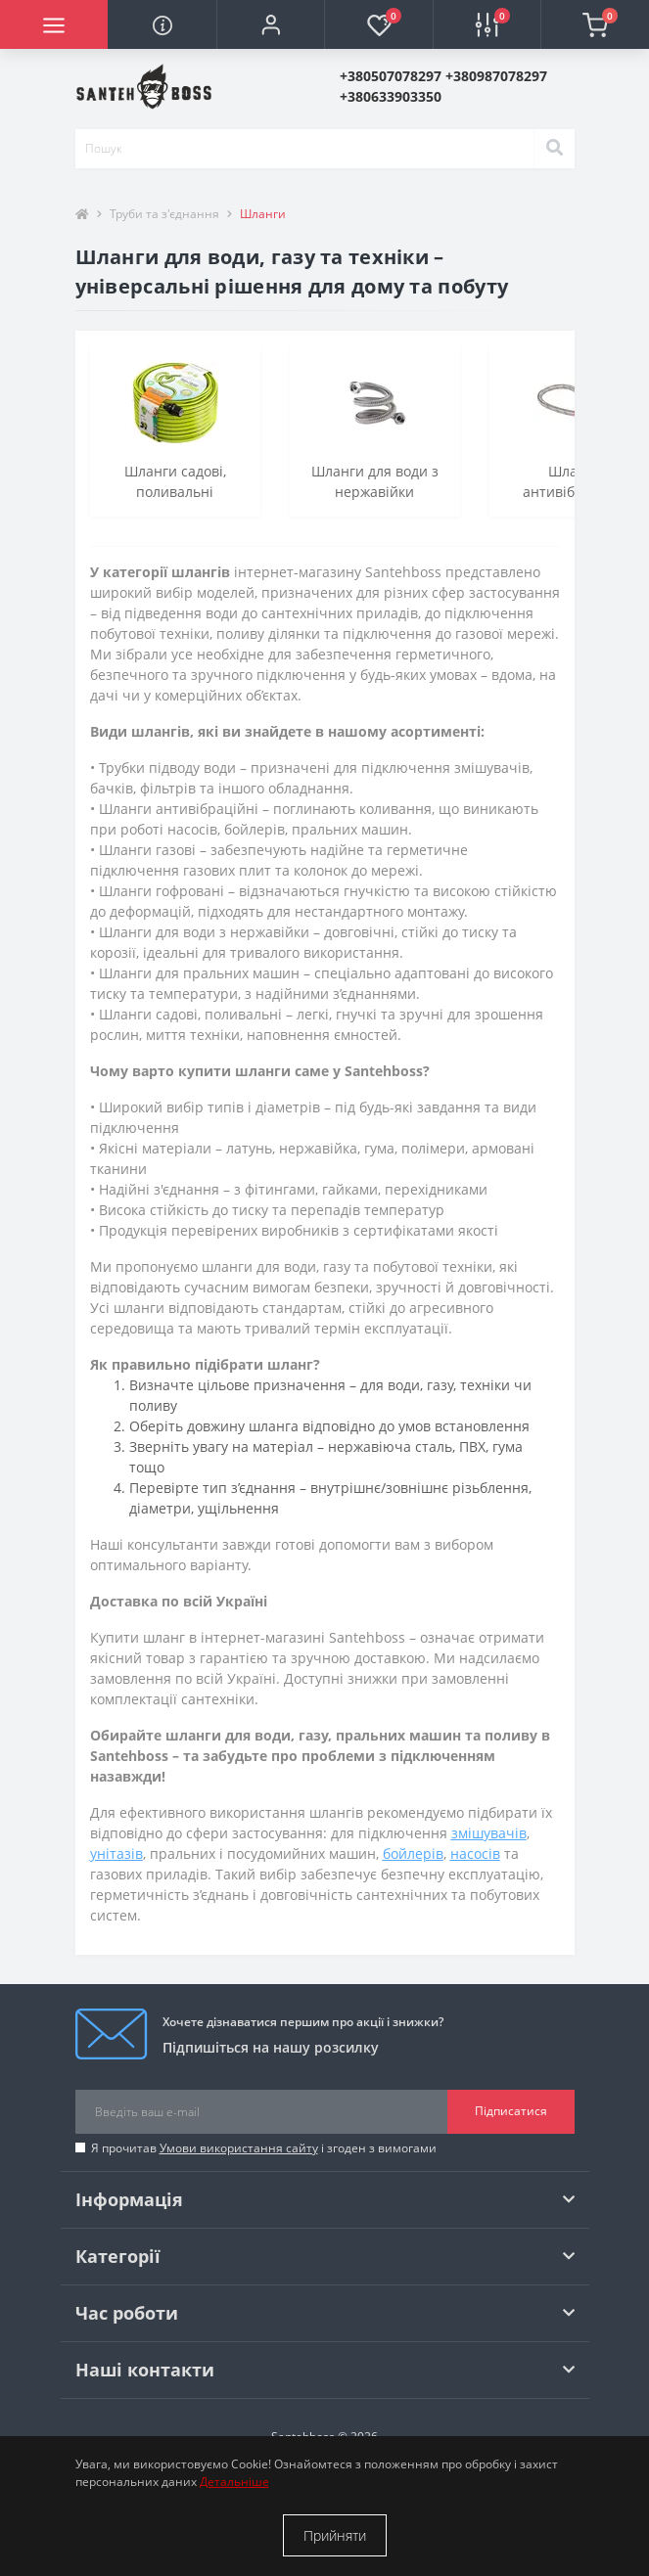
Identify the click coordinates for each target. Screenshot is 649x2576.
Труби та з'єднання (164, 213)
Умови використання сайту (239, 2148)
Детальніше (234, 2481)
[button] (270, 24)
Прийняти (334, 2535)
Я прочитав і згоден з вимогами (264, 2148)
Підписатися (511, 2110)
